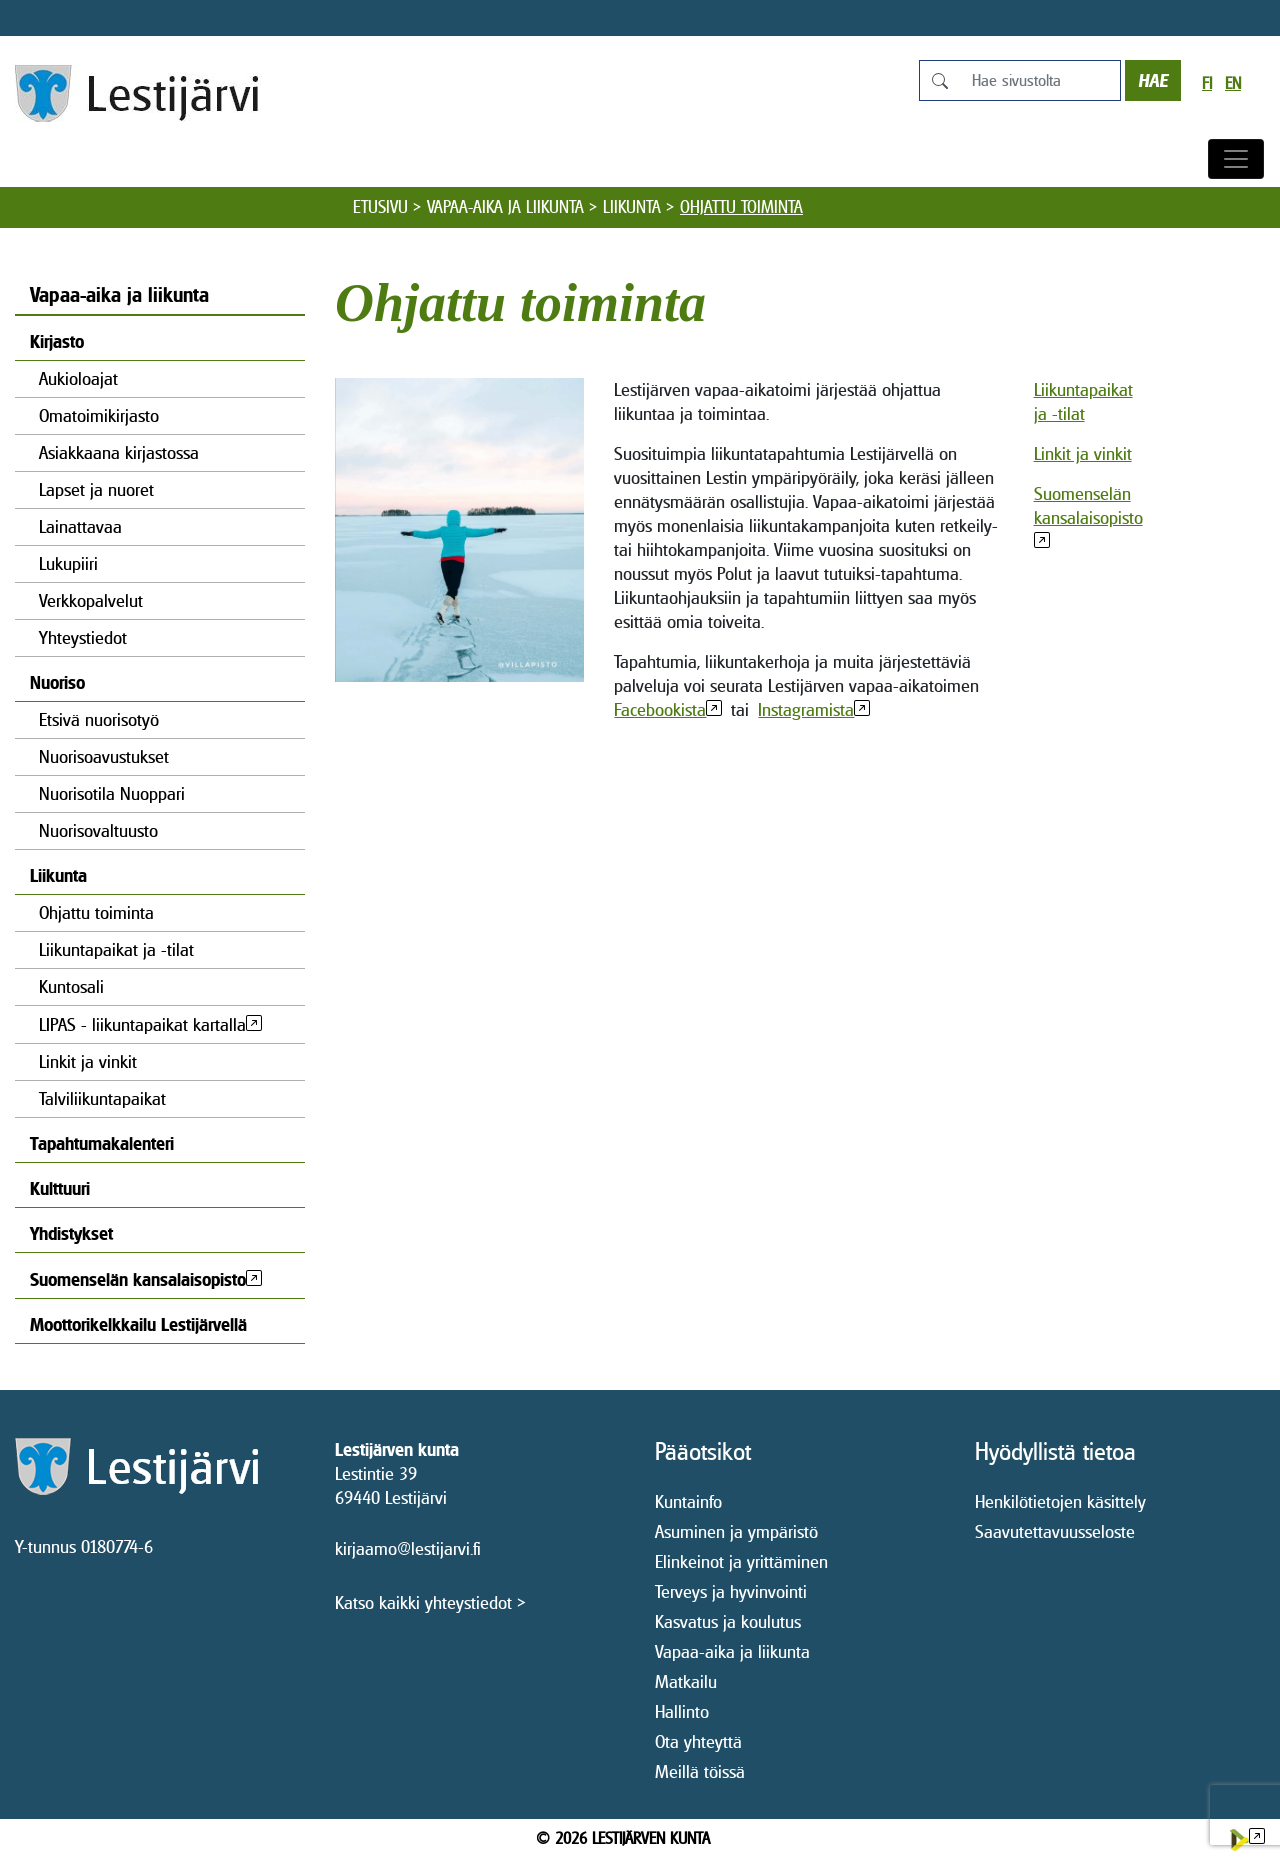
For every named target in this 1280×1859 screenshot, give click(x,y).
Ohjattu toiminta (96, 912)
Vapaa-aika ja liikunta (505, 207)
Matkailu (686, 1681)
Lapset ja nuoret (96, 489)
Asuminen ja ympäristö (736, 1531)
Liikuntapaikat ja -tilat (116, 949)
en (1233, 83)
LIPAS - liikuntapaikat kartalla (142, 1024)
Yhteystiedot (83, 637)
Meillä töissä (700, 1771)
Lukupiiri (68, 563)
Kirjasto (57, 341)
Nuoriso (57, 682)
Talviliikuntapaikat (102, 1098)
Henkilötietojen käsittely (1060, 1501)
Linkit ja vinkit (88, 1061)
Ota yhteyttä (698, 1741)
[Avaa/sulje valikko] (1236, 159)
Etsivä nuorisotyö (99, 719)
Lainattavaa (80, 526)
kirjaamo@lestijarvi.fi (408, 1548)
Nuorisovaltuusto (98, 830)
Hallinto (682, 1711)
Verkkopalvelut (91, 600)
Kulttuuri (60, 1188)
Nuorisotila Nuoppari (112, 793)
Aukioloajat (78, 378)
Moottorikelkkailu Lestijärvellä (138, 1324)
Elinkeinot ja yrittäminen (741, 1561)
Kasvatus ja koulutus (728, 1621)
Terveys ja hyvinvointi (731, 1591)
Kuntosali (71, 986)
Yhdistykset (71, 1233)
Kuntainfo (688, 1501)
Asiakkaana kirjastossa (119, 452)
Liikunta (632, 207)
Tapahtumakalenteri (102, 1143)
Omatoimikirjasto (99, 415)
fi (1207, 83)
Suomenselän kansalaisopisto (138, 1279)
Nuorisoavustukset (104, 756)
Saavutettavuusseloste (1055, 1531)
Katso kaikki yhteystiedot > (430, 1602)
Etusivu (380, 207)
